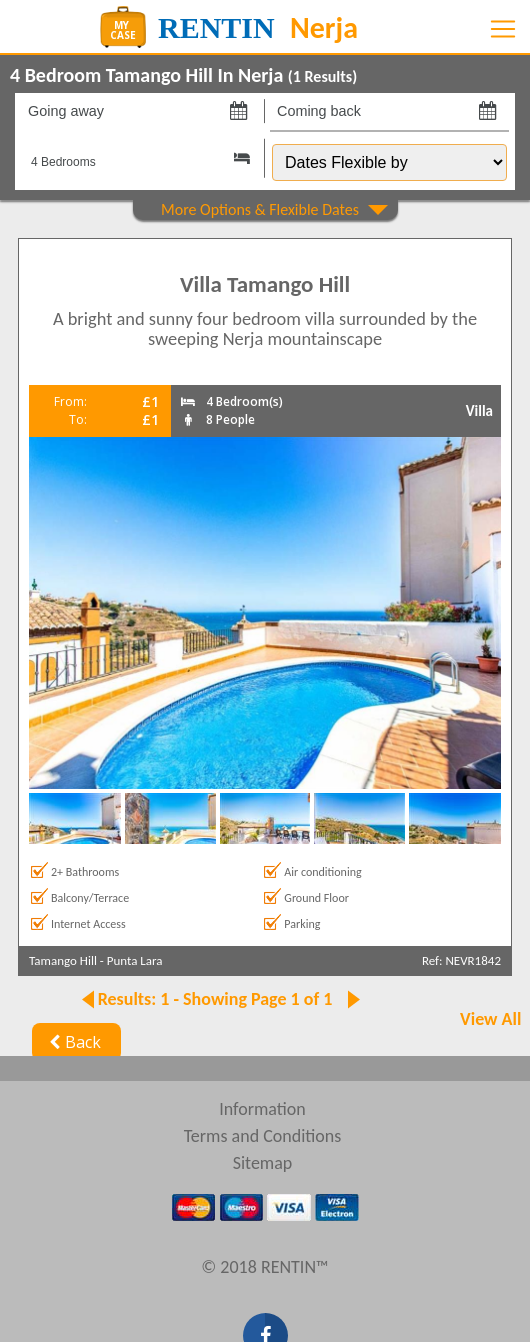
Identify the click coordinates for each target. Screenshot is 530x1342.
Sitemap (263, 1163)
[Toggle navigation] (503, 29)
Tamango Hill (63, 960)
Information (262, 1109)
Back (72, 1042)
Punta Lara (135, 960)
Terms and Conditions (263, 1136)
